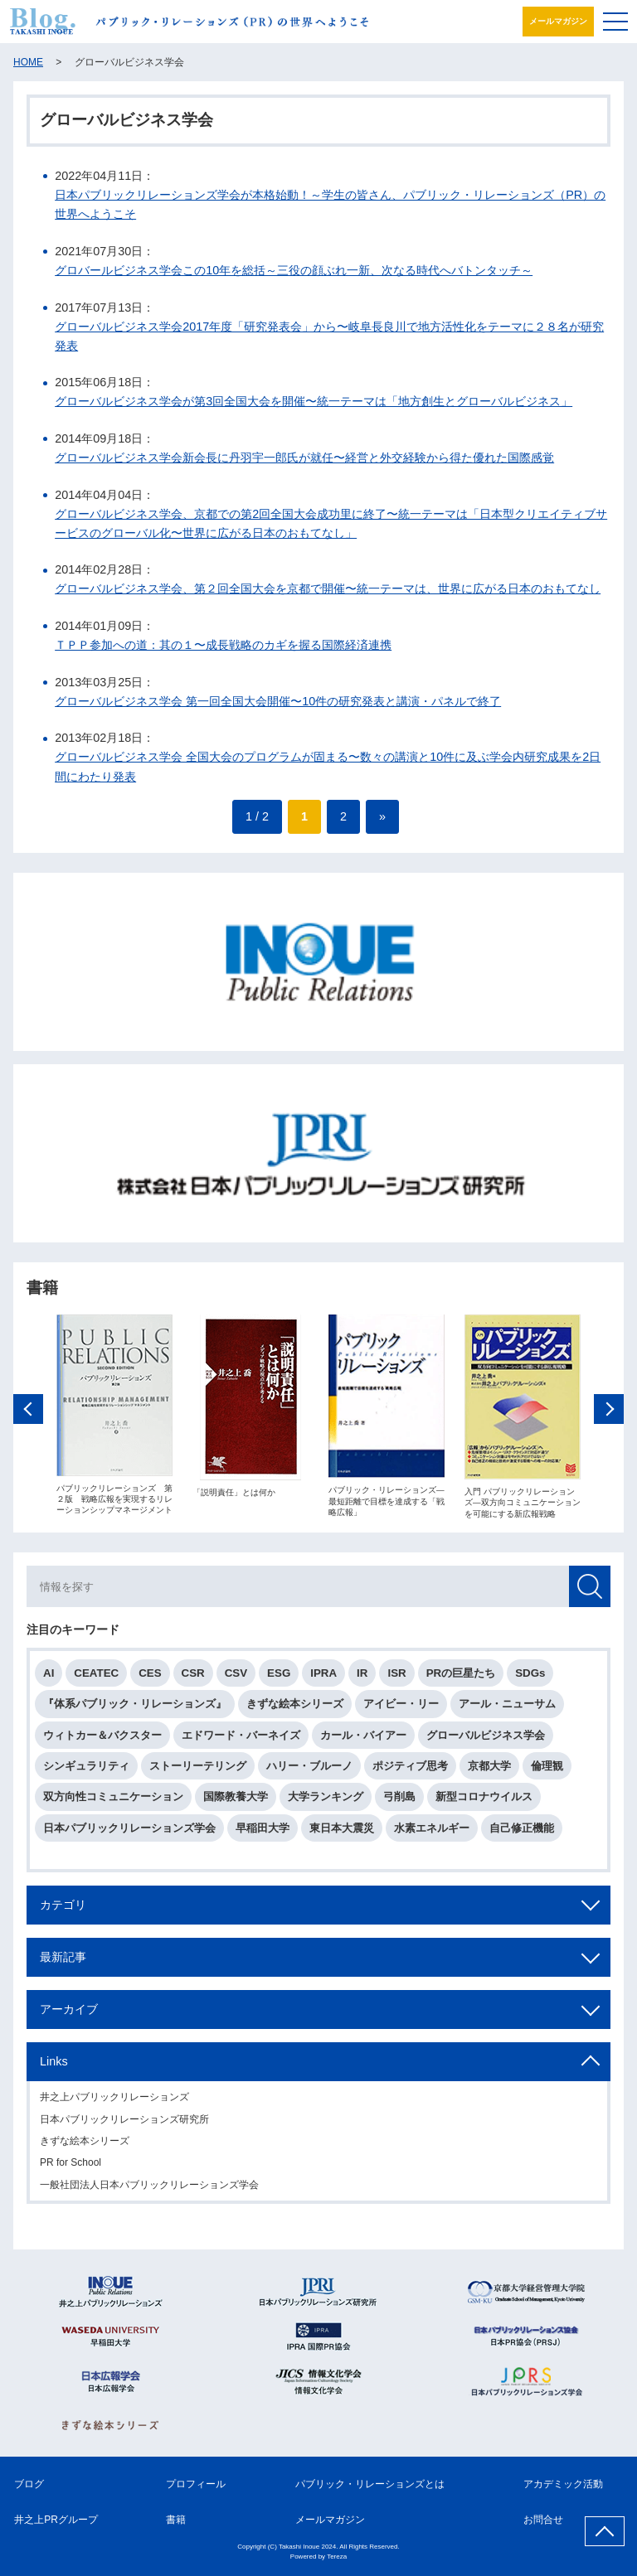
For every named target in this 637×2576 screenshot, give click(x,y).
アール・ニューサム (507, 1708)
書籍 (176, 2519)
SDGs (530, 1677)
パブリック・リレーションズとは (370, 2484)
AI (48, 1677)
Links (54, 2065)
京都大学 (489, 1770)
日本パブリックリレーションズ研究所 (124, 2122)
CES (150, 1677)
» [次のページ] (382, 816)
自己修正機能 (521, 1831)
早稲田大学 (262, 1831)
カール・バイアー (363, 1738)
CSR (193, 1677)
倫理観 (547, 1770)
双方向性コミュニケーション (113, 1800)
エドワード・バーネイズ (241, 1738)
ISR (396, 1677)
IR (362, 1677)
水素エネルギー (431, 1831)
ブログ (29, 2484)
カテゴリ (63, 1908)
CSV (236, 1677)
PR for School (70, 2166)
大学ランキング (325, 1800)
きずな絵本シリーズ (294, 1708)
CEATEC (96, 1677)
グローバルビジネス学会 (485, 1738)
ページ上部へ (605, 2531)
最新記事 (63, 1961)
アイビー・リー (401, 1708)
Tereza (337, 2556)
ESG (278, 1677)
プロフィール (196, 2484)
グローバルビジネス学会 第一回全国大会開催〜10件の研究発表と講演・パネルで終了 (278, 701)
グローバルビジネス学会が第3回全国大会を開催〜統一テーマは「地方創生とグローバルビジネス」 (313, 401)
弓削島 (399, 1800)
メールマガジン (558, 21)
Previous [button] (28, 1412)
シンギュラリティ (86, 1770)
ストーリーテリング (197, 1770)
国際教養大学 (235, 1800)
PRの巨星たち (461, 1677)
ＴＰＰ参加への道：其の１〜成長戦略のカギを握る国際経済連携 (223, 644)
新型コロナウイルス (483, 1800)
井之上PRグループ (56, 2519)
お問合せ (543, 2519)
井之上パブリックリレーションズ (114, 2101)
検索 (589, 1590)
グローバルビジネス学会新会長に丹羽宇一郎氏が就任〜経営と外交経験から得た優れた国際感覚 (304, 457)
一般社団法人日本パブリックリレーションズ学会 (149, 2188)
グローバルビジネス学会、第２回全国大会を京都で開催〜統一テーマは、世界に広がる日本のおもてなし (328, 588)
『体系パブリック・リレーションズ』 (134, 1708)
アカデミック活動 (563, 2484)
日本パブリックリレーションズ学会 (129, 1831)
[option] (114, 1419)
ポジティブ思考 (410, 1770)
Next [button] (609, 1412)
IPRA (323, 1677)
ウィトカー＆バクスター (102, 1738)
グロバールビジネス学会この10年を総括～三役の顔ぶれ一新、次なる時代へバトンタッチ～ (293, 270)
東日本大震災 (341, 1831)
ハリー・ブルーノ (309, 1770)
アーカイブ (69, 2013)
